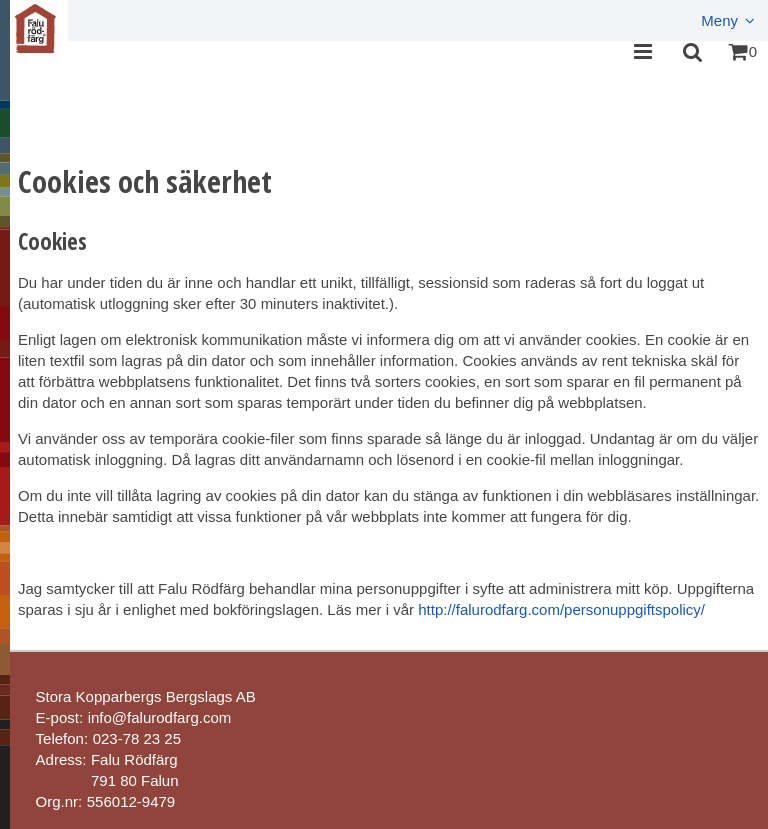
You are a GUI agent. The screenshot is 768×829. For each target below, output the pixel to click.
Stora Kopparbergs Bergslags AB (146, 696)
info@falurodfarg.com (160, 717)
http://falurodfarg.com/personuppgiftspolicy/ (561, 609)
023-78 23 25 (137, 738)
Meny (719, 20)
